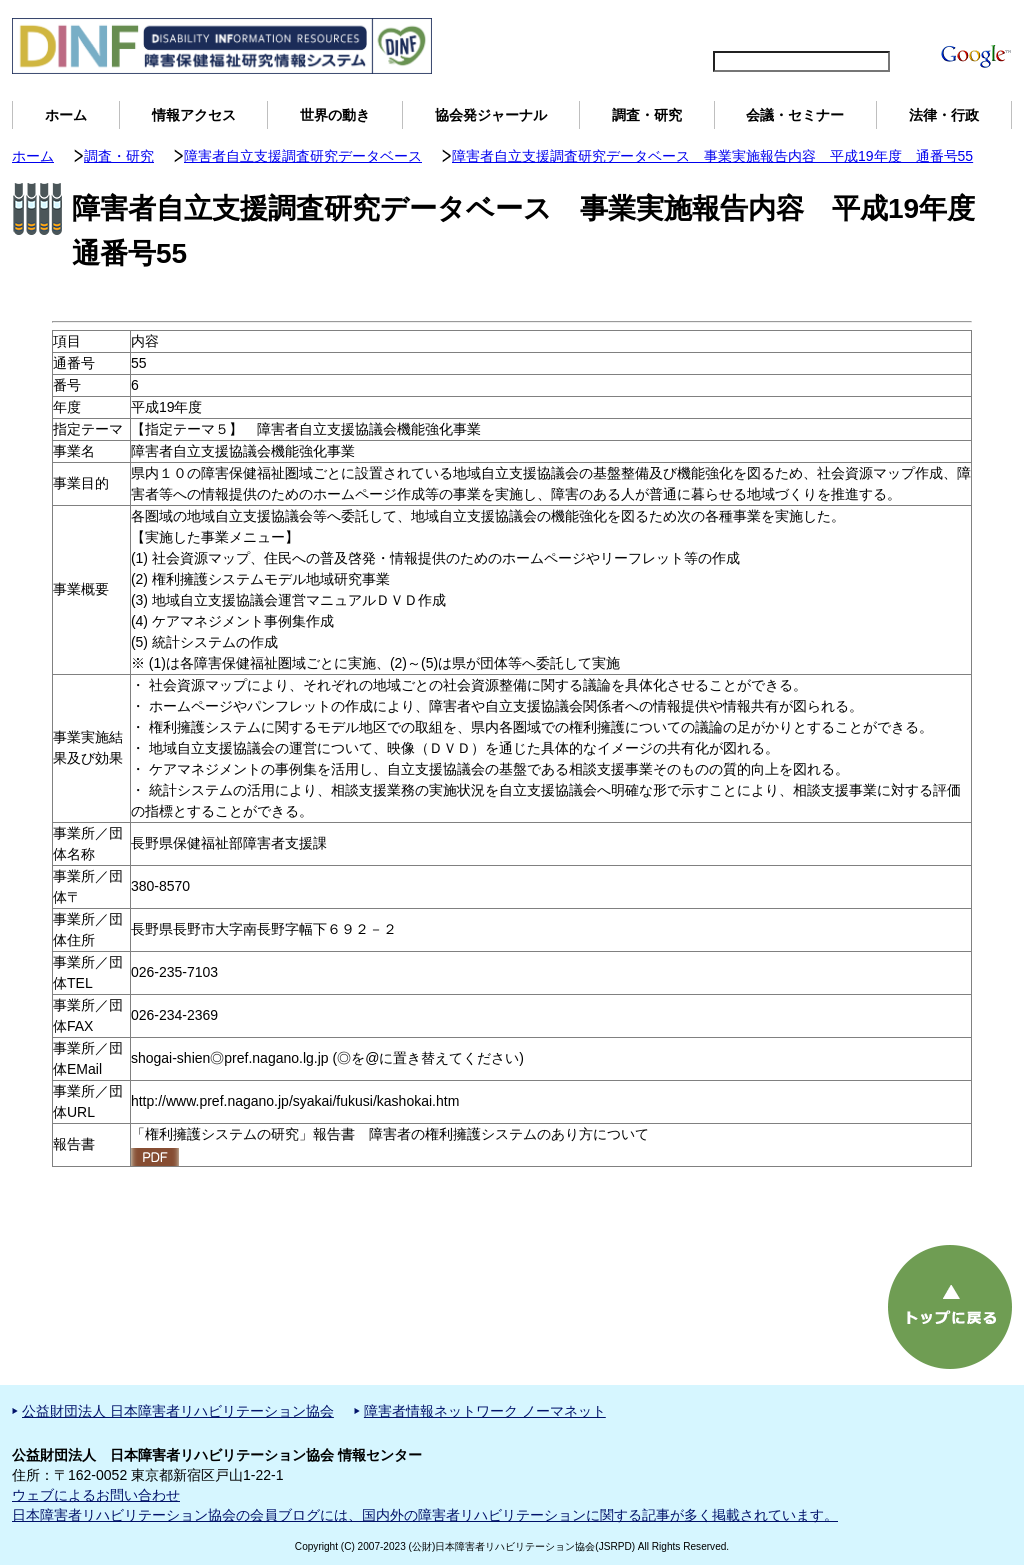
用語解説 (980, 26)
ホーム (66, 115)
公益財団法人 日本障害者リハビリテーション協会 (178, 1411)
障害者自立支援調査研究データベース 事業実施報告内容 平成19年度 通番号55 (712, 156)
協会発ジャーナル (491, 115)
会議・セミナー (795, 115)
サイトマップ (792, 26)
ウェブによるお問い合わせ (96, 1495)
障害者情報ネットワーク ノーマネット (485, 1411)
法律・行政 (944, 115)
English (711, 26)
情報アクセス (194, 115)
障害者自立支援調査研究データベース (303, 156)
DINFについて (895, 26)
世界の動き (335, 115)
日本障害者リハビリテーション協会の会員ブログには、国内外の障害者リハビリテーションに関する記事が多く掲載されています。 (425, 1515)
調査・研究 (647, 115)
